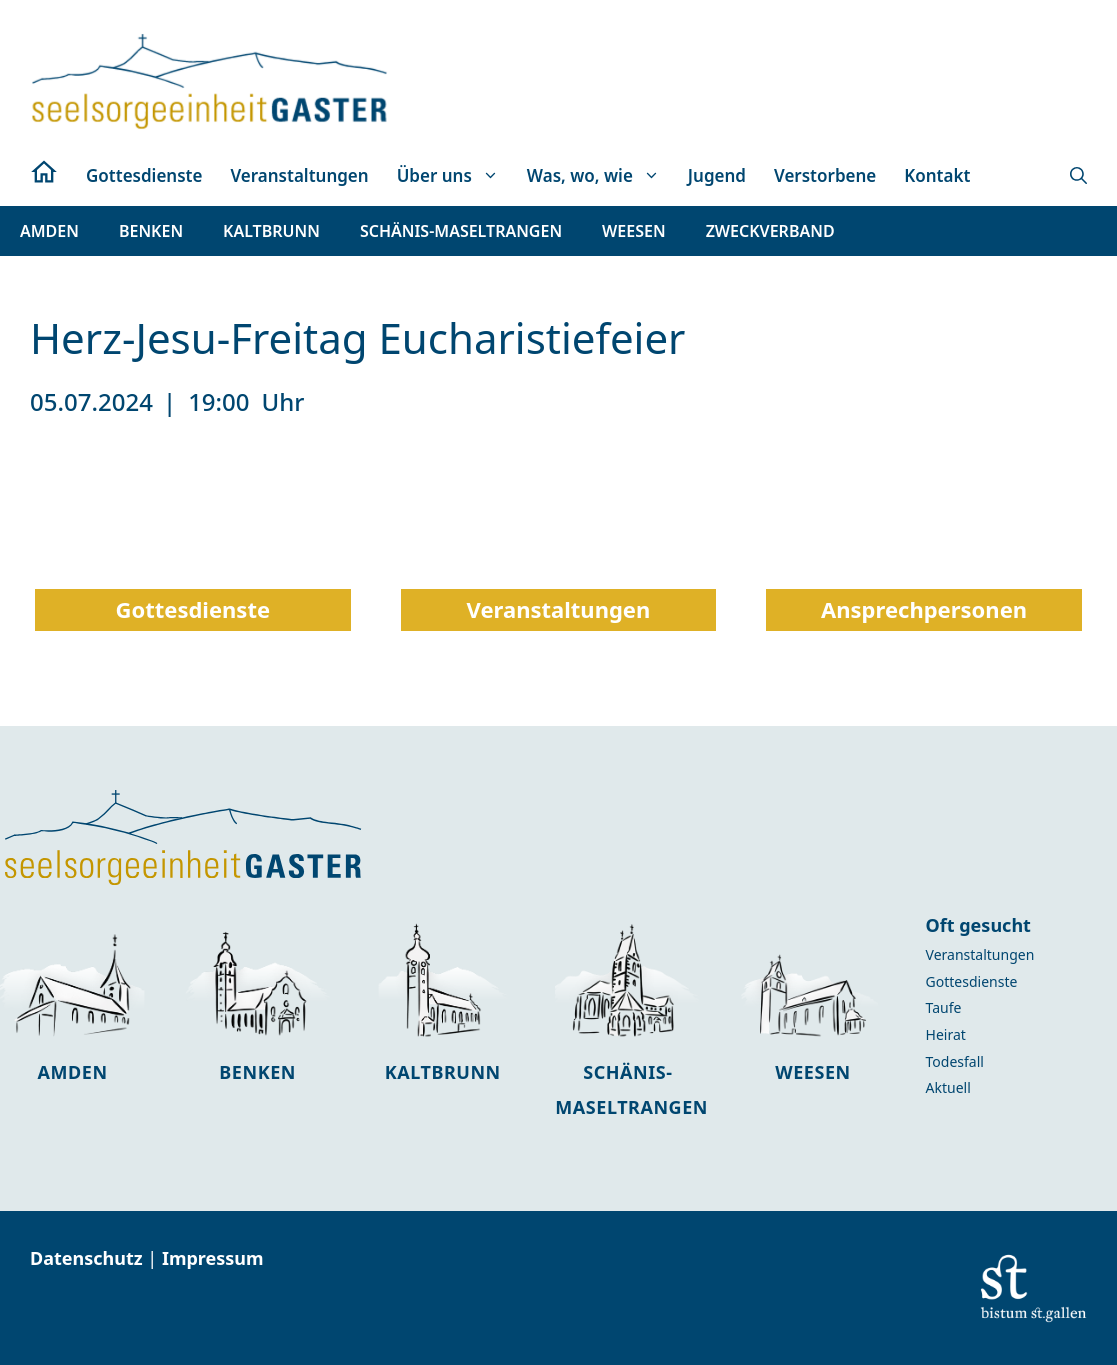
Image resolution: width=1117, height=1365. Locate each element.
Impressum (213, 1258)
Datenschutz (88, 1258)
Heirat (946, 1034)
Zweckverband (770, 231)
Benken (257, 1072)
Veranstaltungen (299, 175)
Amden (73, 1072)
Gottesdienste (144, 175)
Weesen (812, 1072)
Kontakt (937, 175)
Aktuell (948, 1087)
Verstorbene (825, 175)
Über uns (455, 176)
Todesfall (955, 1061)
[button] (1078, 176)
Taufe (944, 1007)
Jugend (717, 175)
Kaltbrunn (443, 1072)
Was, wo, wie (600, 176)
